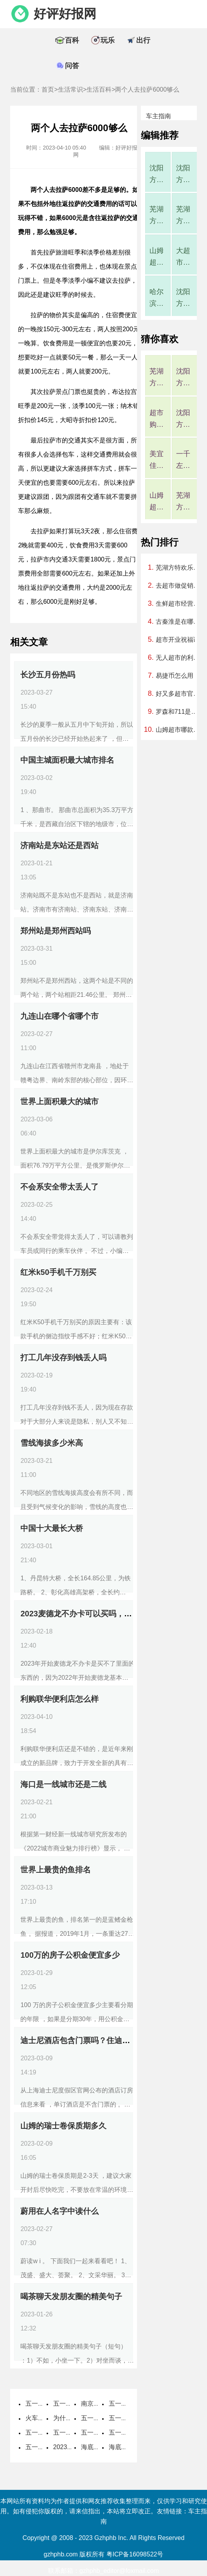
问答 (72, 66)
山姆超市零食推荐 (156, 502)
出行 (143, 40)
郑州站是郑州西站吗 (55, 930)
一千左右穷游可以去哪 (183, 460)
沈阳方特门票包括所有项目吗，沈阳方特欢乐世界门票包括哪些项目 (183, 298)
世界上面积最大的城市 (59, 1101)
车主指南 (158, 116)
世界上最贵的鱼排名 (55, 1869)
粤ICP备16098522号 (135, 2554)
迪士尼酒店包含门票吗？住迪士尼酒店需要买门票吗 (110, 2040)
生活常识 (70, 89)
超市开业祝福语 (178, 639)
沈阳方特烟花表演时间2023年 (157, 175)
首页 (47, 89)
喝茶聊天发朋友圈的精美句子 (71, 2296)
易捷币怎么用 (174, 675)
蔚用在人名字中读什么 (59, 2211)
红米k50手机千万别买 (58, 1272)
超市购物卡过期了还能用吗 (156, 419)
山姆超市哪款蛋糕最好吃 (156, 257)
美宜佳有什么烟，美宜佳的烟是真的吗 (156, 460)
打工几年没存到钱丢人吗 (63, 1357)
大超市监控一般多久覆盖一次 (183, 257)
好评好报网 (65, 14)
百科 (72, 40)
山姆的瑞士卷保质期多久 (63, 2125)
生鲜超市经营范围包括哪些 (178, 603)
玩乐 (108, 40)
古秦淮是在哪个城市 (178, 621)
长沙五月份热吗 (47, 674)
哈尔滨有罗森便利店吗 (156, 298)
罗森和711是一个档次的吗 (178, 711)
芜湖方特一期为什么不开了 (156, 216)
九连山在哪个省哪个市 (59, 1016)
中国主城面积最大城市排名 (67, 760)
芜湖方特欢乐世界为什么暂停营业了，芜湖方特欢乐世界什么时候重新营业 (178, 567)
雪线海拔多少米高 (51, 1443)
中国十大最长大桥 (51, 1528)
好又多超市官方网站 (178, 693)
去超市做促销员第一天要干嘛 (178, 585)
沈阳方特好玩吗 (183, 175)
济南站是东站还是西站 (59, 845)
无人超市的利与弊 (178, 657)
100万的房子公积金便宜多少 (69, 1955)
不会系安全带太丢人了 (59, 1186)
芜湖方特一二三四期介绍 (183, 216)
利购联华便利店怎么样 (59, 1699)
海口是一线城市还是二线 (63, 1784)
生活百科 (99, 89)
